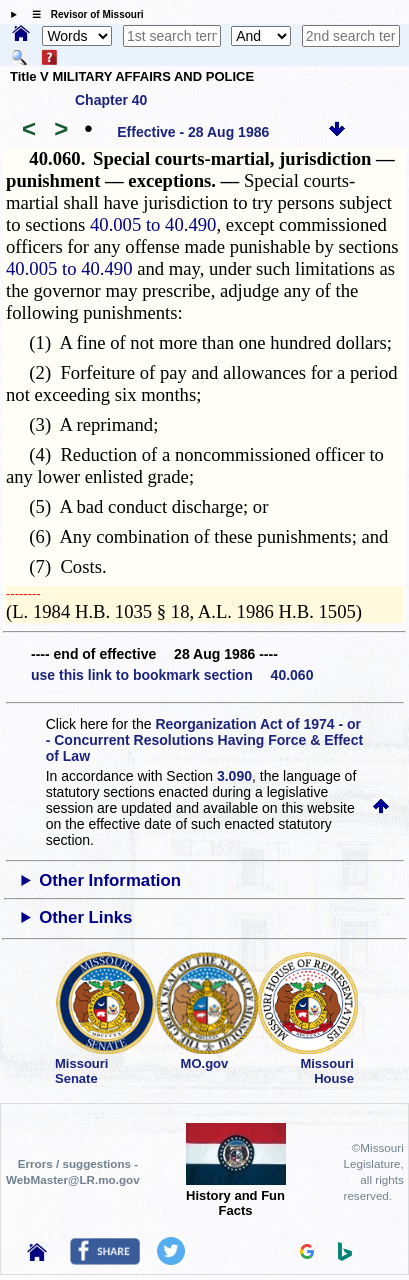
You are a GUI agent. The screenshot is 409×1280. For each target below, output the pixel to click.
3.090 (234, 776)
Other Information (110, 880)
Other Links (85, 917)
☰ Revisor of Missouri (83, 14)
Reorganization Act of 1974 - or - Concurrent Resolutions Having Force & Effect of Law (204, 740)
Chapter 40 (111, 100)
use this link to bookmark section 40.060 (172, 675)
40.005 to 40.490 (153, 224)
